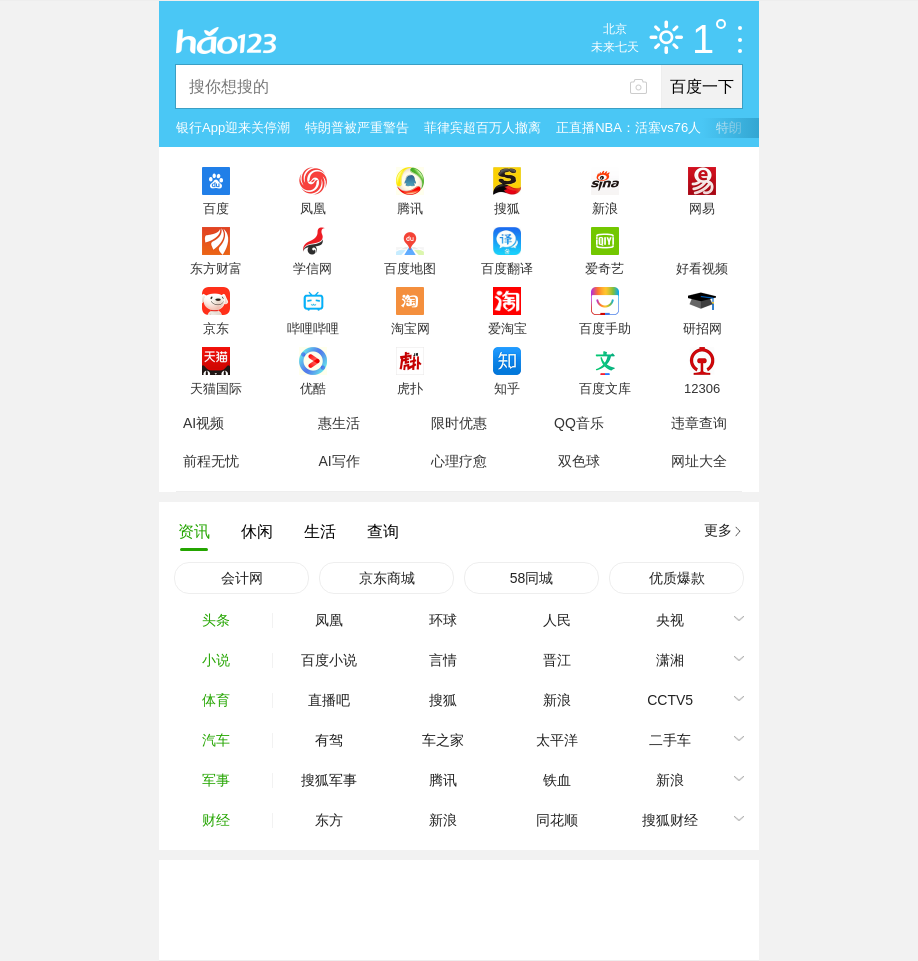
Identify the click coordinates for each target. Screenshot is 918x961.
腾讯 (410, 208)
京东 (216, 328)
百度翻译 (507, 268)
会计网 (242, 578)
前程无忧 (211, 461)
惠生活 (339, 423)
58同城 (532, 578)
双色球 (579, 461)
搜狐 (507, 208)
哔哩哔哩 (313, 328)
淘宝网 (410, 328)
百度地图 (410, 268)
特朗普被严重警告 (357, 127)
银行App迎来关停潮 (233, 127)
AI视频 (203, 423)
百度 (216, 208)
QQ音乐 (579, 423)
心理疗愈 (459, 461)
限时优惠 (459, 423)
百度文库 (605, 388)
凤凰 (313, 208)
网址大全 (699, 461)
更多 (718, 530)
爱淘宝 (507, 328)
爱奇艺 (604, 268)
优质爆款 (677, 578)
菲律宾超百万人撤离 (482, 127)
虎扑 (410, 388)
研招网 (702, 328)
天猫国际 (216, 388)
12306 (702, 388)
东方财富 (216, 268)
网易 (702, 208)
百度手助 (605, 328)
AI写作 (338, 461)
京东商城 (387, 578)
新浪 (605, 208)
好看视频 (702, 268)
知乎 (507, 388)
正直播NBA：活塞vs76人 (628, 127)
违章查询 (699, 423)
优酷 (313, 388)
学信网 (312, 268)
